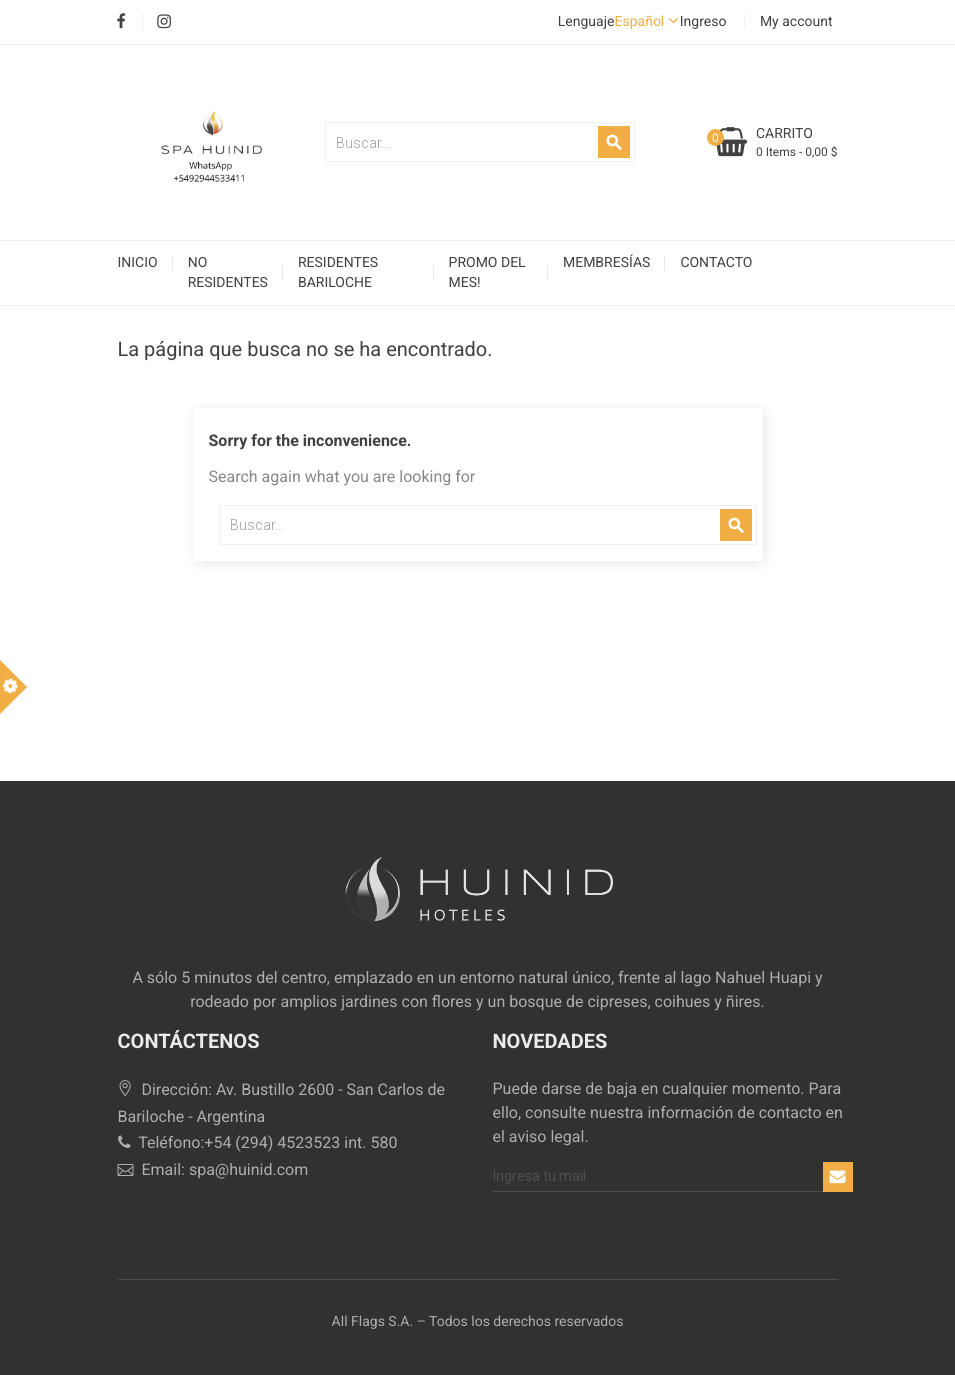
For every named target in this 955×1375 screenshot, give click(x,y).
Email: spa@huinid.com (213, 1169)
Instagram (164, 22)
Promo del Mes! (487, 273)
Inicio (138, 263)
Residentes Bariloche (338, 273)
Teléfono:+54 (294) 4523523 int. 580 (258, 1142)
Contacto (716, 263)
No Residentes (228, 273)
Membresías (606, 263)
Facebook (121, 22)
